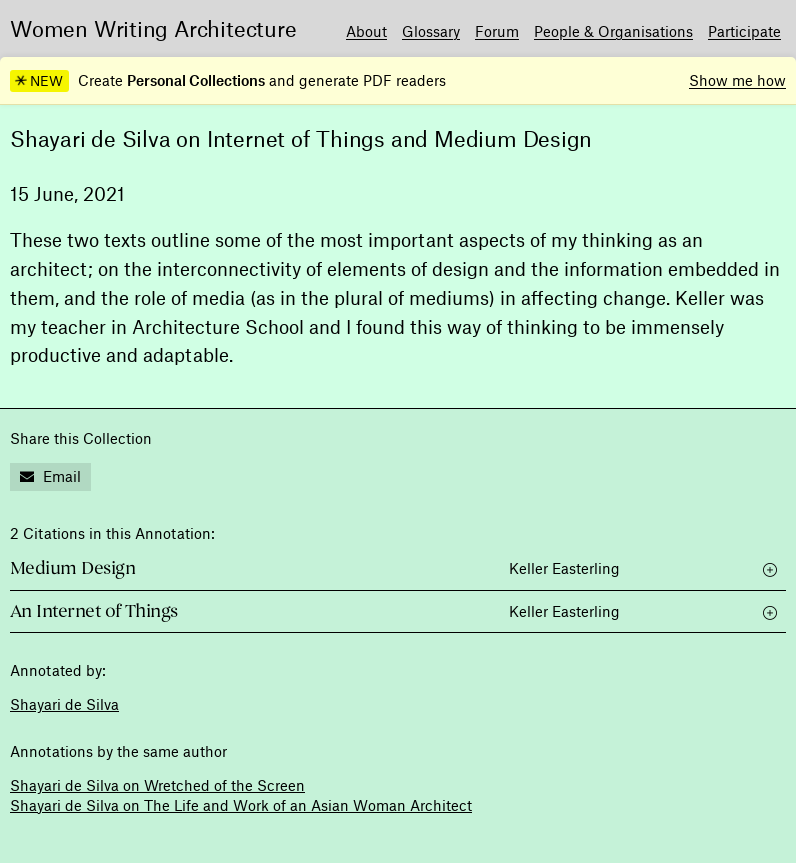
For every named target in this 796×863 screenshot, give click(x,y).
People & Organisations (613, 31)
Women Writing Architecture (153, 28)
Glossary (431, 31)
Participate (744, 31)
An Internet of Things (94, 611)
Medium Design (72, 568)
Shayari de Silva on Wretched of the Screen (157, 785)
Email (50, 476)
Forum (497, 31)
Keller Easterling (564, 568)
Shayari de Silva (64, 704)
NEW (39, 81)
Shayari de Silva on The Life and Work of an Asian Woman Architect (241, 805)
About (366, 31)
